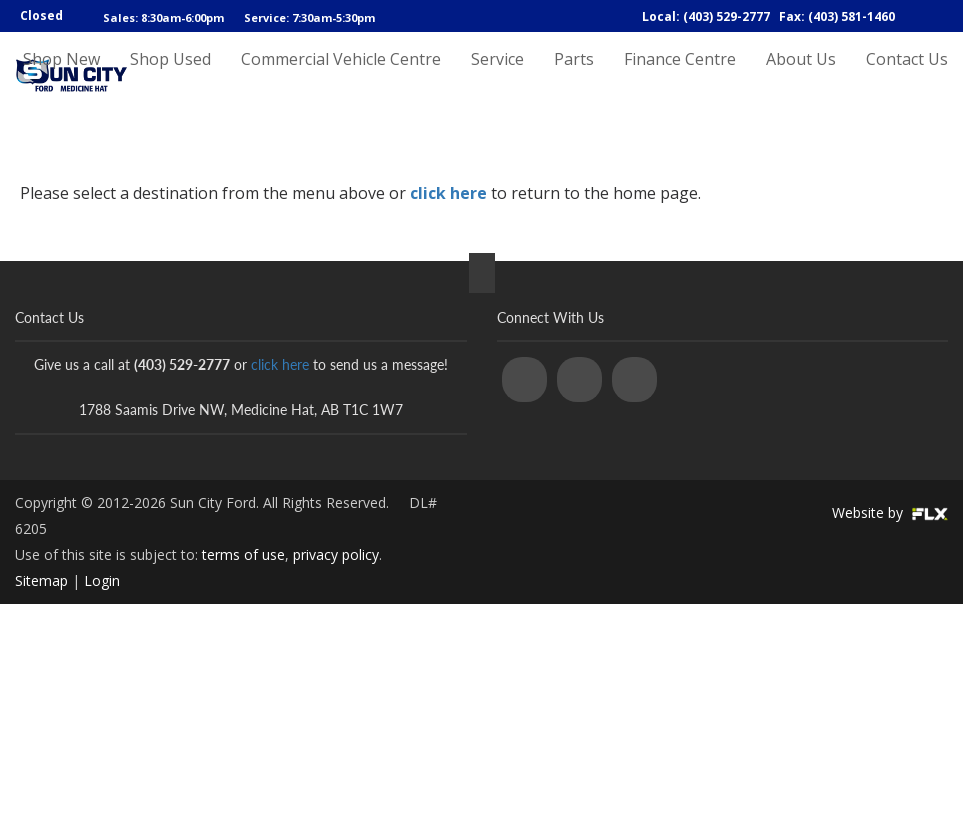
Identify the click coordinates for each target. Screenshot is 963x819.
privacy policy (336, 554)
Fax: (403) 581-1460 (837, 16)
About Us (801, 77)
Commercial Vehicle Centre (341, 77)
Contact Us (907, 77)
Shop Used (170, 77)
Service (497, 77)
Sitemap (41, 580)
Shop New (61, 77)
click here (448, 193)
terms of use (243, 554)
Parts (574, 77)
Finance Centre (680, 77)
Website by (890, 512)
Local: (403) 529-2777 (706, 16)
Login (102, 580)
